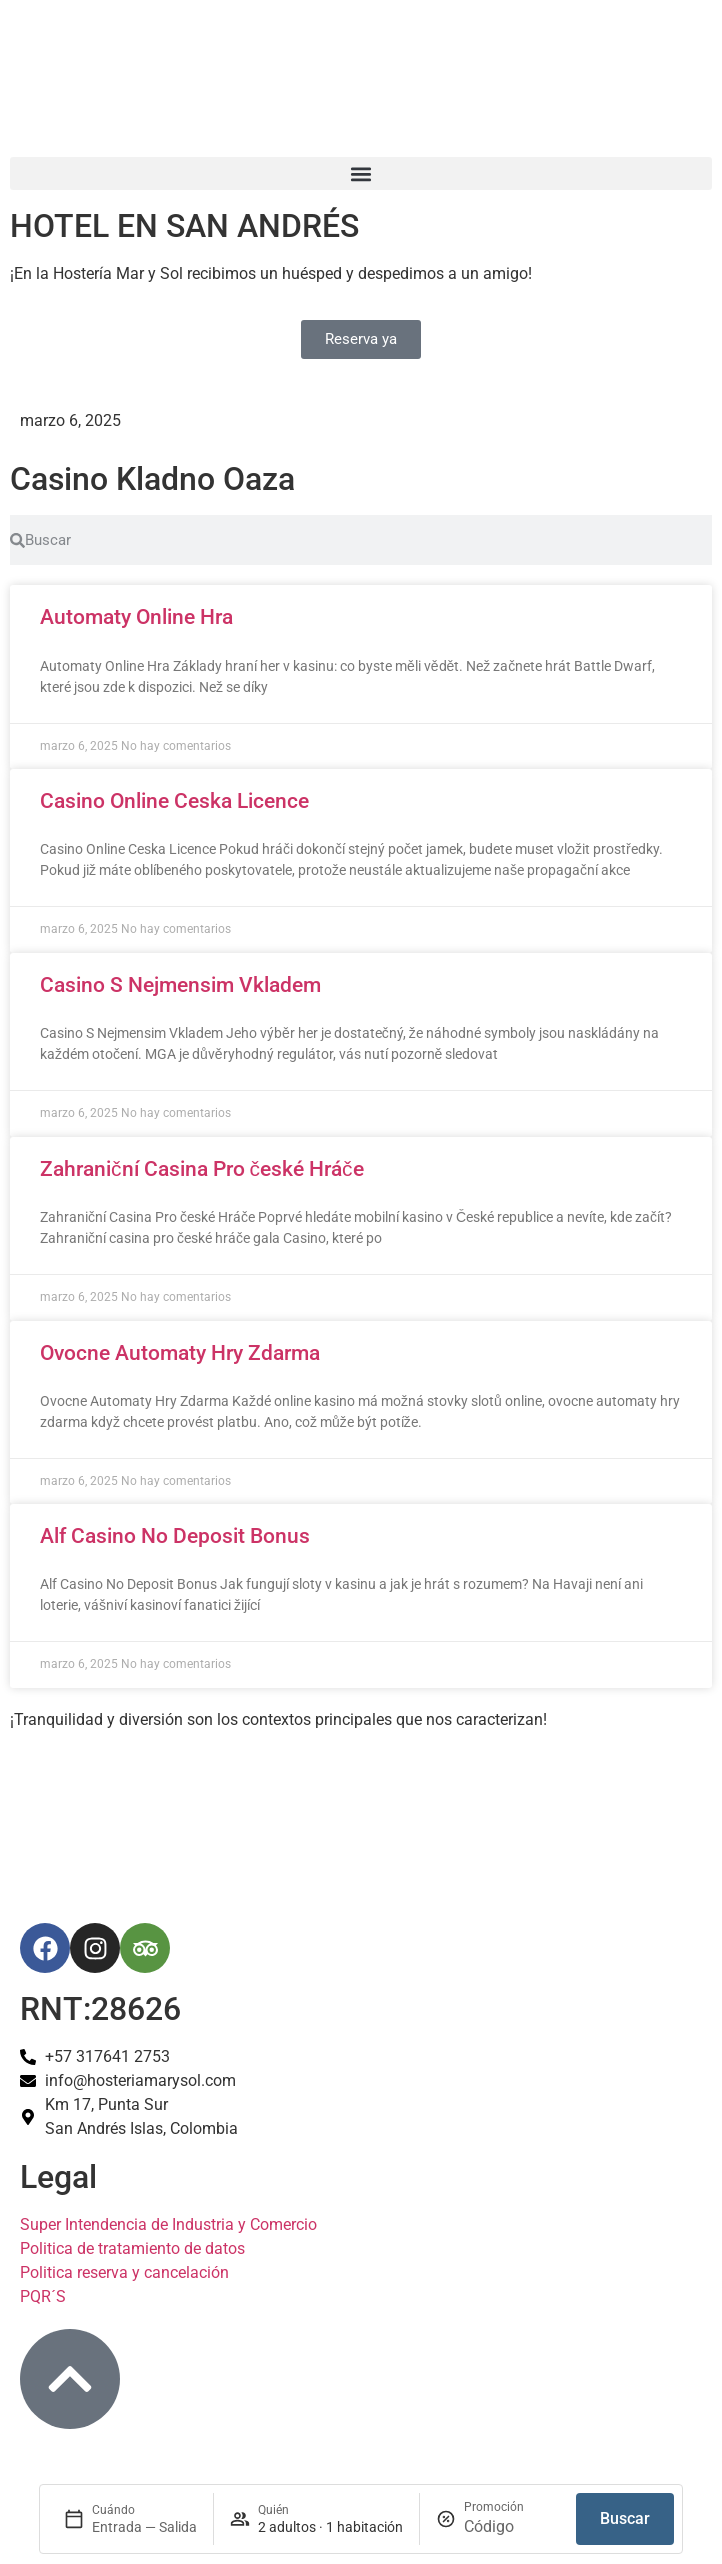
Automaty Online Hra (136, 617)
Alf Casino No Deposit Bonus (175, 1536)
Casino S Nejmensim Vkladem (180, 985)
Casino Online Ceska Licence (174, 801)
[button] (361, 173)
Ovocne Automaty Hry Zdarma (180, 1353)
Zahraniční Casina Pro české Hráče (202, 1169)
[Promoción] (512, 2527)
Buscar (625, 2518)
